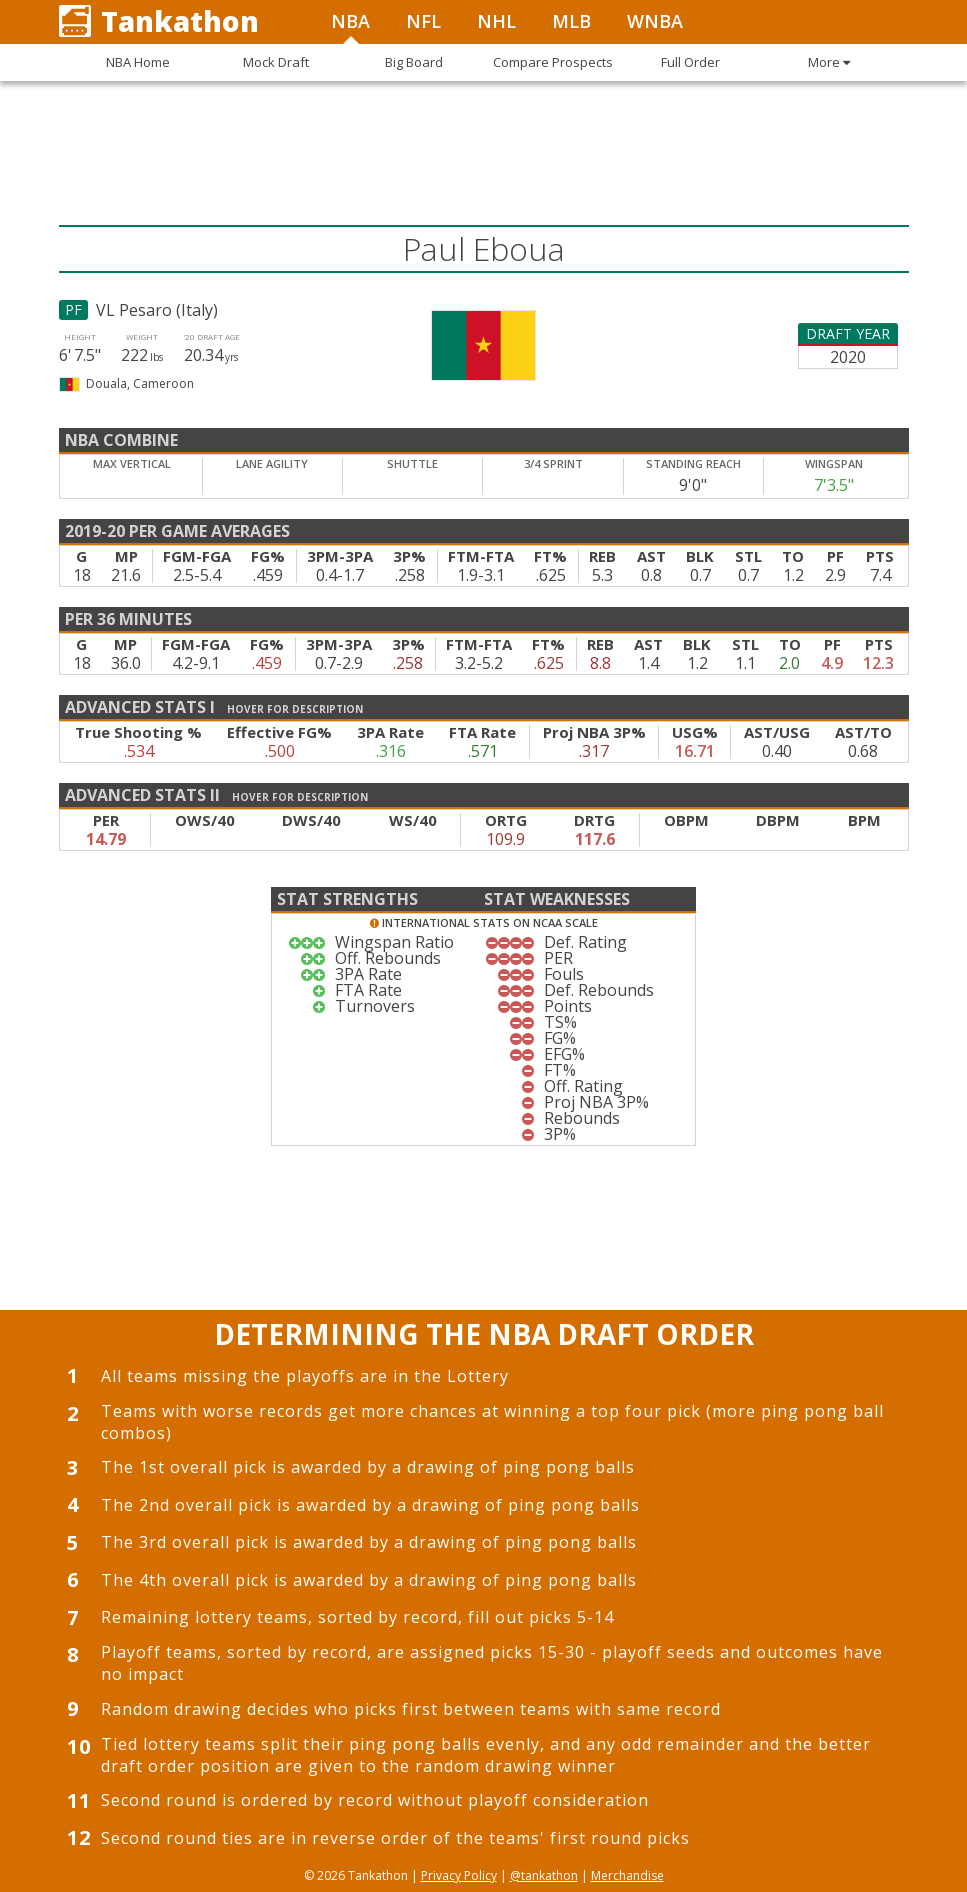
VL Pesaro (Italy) (157, 310)
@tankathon (544, 1875)
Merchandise (627, 1875)
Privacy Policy (459, 1875)
